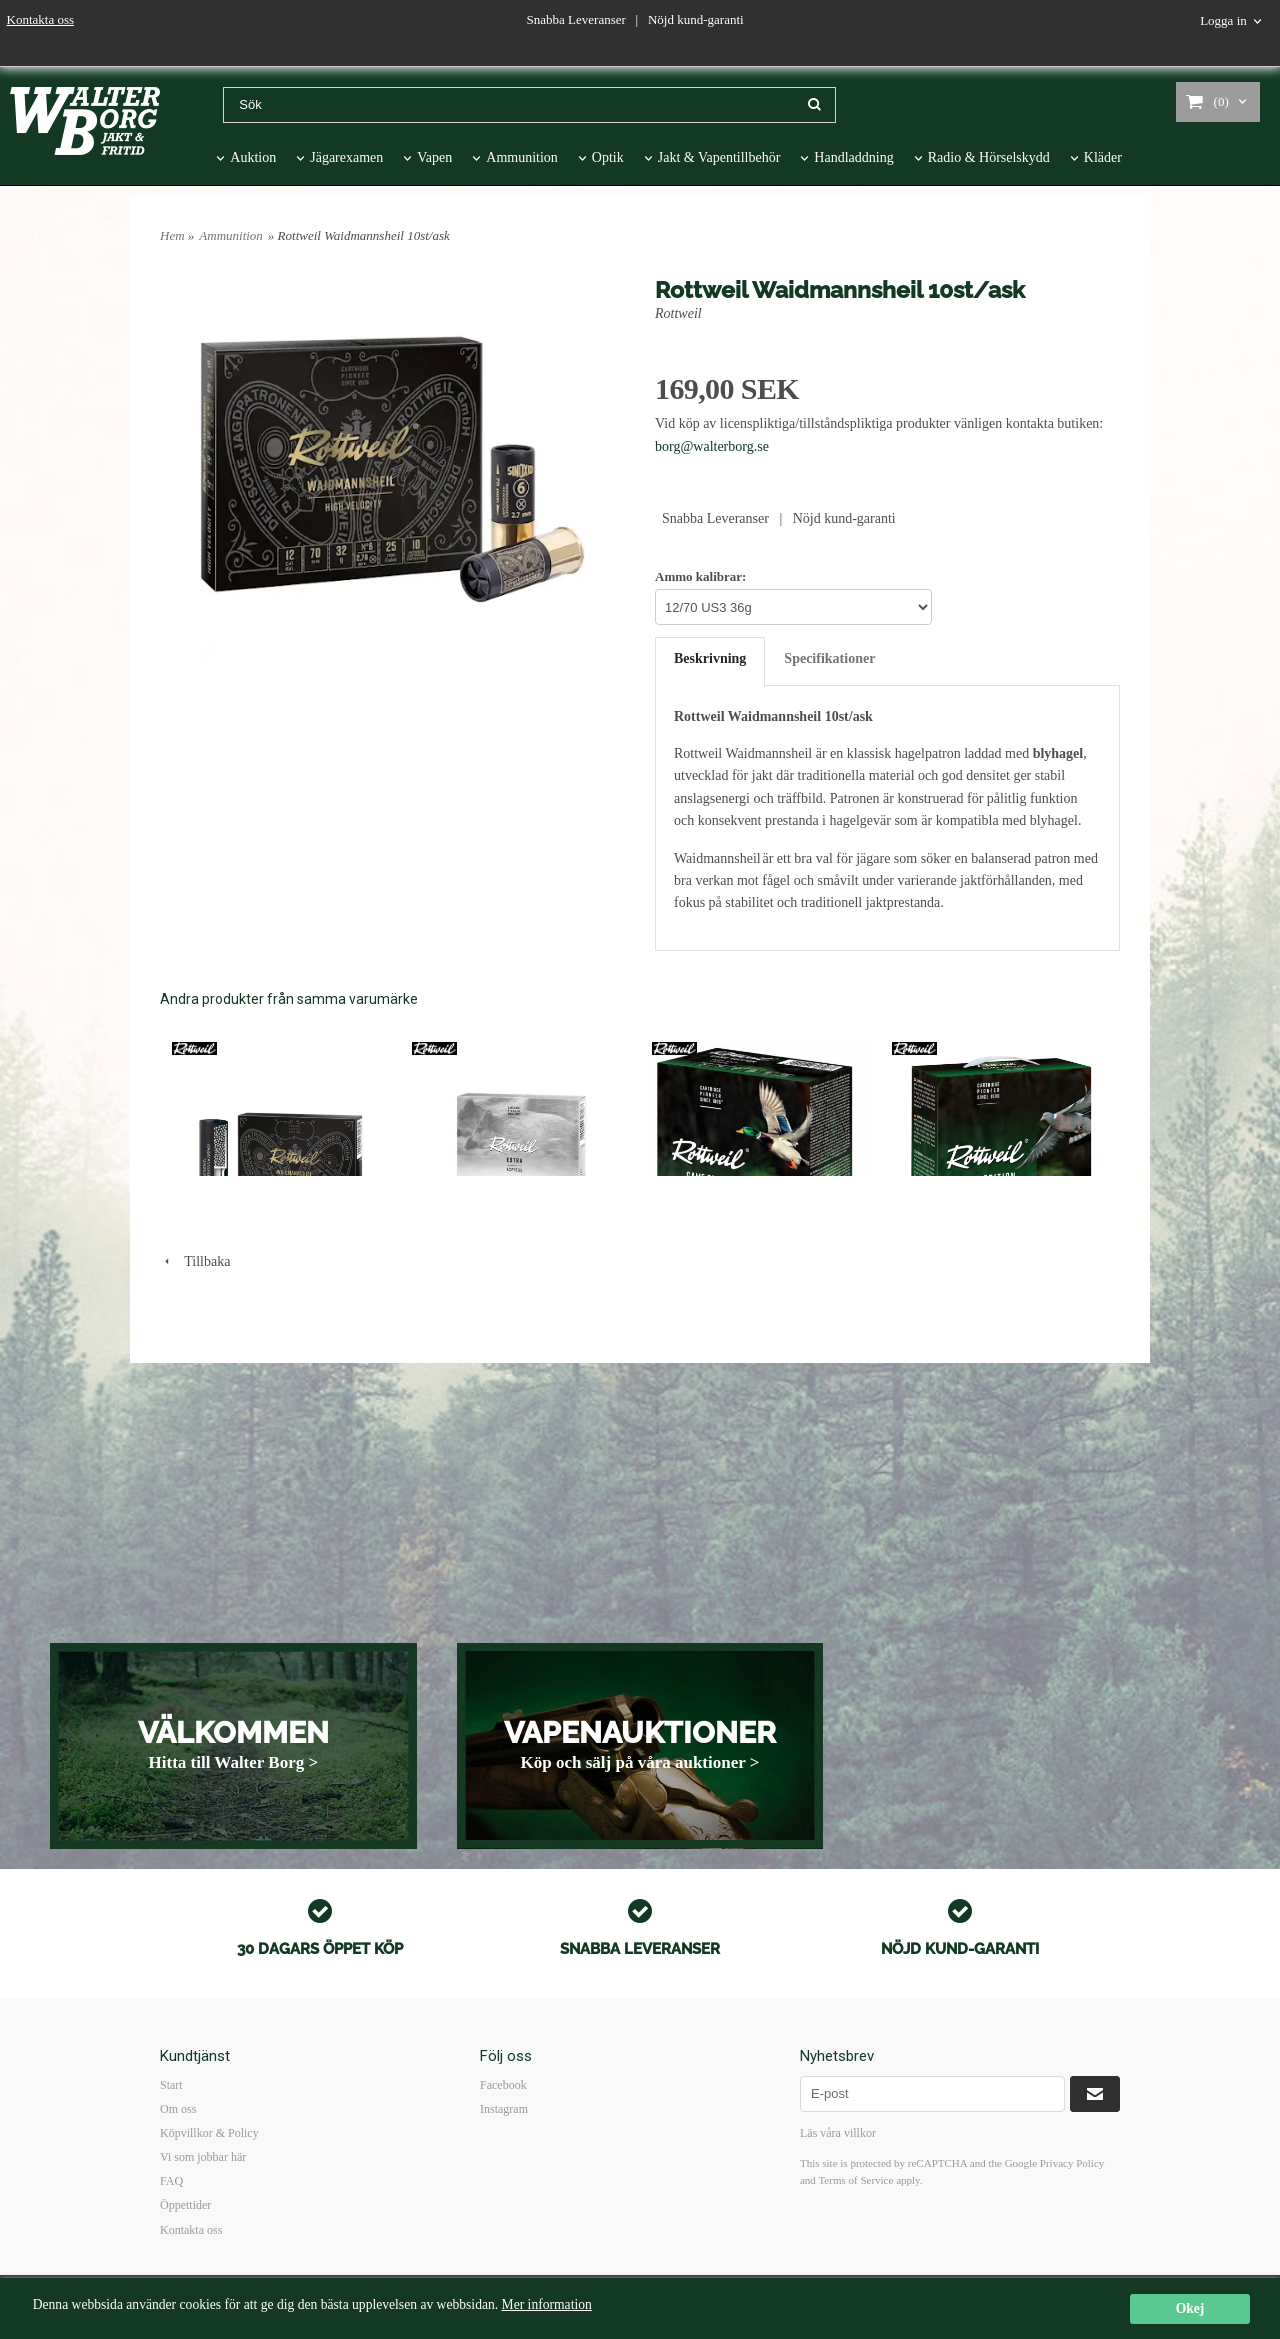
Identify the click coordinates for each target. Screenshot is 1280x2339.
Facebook (503, 2085)
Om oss (178, 2109)
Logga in (1223, 20)
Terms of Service (855, 2180)
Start (171, 2085)
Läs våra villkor (838, 2133)
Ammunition (522, 157)
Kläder (1103, 157)
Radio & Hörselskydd (989, 157)
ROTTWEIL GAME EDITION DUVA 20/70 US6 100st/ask (988, 1296)
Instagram (504, 2109)
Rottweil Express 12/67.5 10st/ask (496, 1288)
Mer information (547, 2304)
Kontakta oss (41, 19)
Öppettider (185, 2205)
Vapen (434, 157)
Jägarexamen (346, 157)
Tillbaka (195, 1490)
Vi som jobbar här (203, 2157)
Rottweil (678, 313)
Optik (608, 157)
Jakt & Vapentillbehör (719, 157)
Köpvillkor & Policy (209, 2133)
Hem (172, 235)
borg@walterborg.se (712, 446)
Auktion (253, 157)
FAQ (171, 2181)
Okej (1190, 2308)
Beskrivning (710, 658)
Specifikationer (829, 658)
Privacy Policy (1072, 2163)
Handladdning (853, 157)
